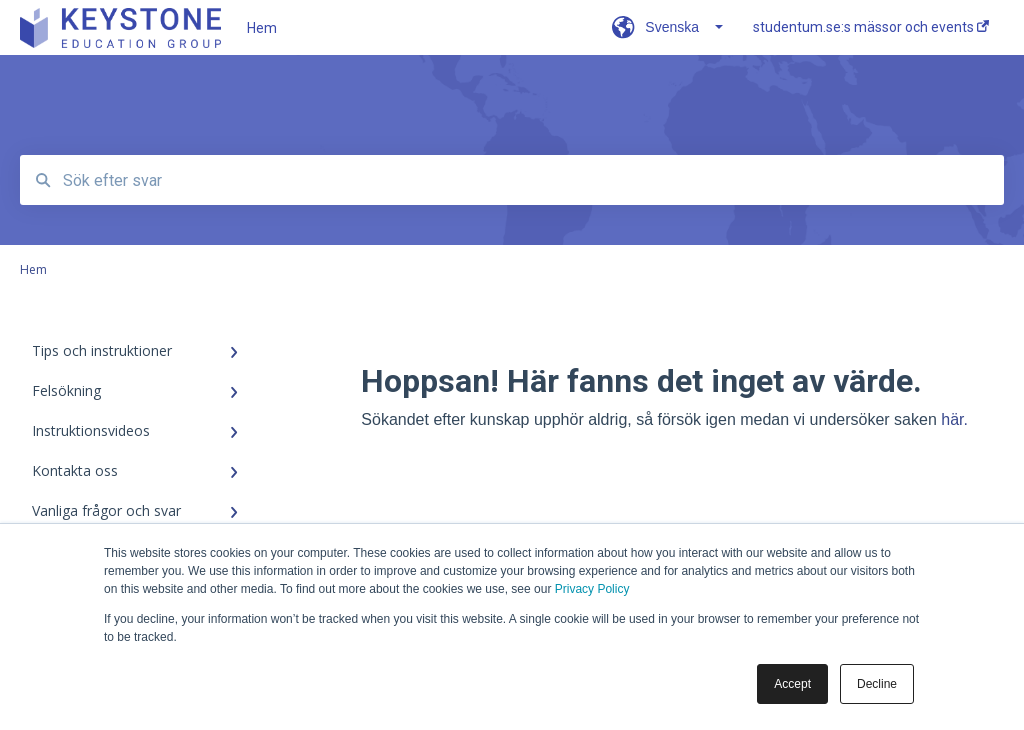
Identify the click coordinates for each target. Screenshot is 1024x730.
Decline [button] (877, 684)
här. (954, 419)
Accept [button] (792, 684)
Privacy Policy (592, 589)
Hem (262, 28)
